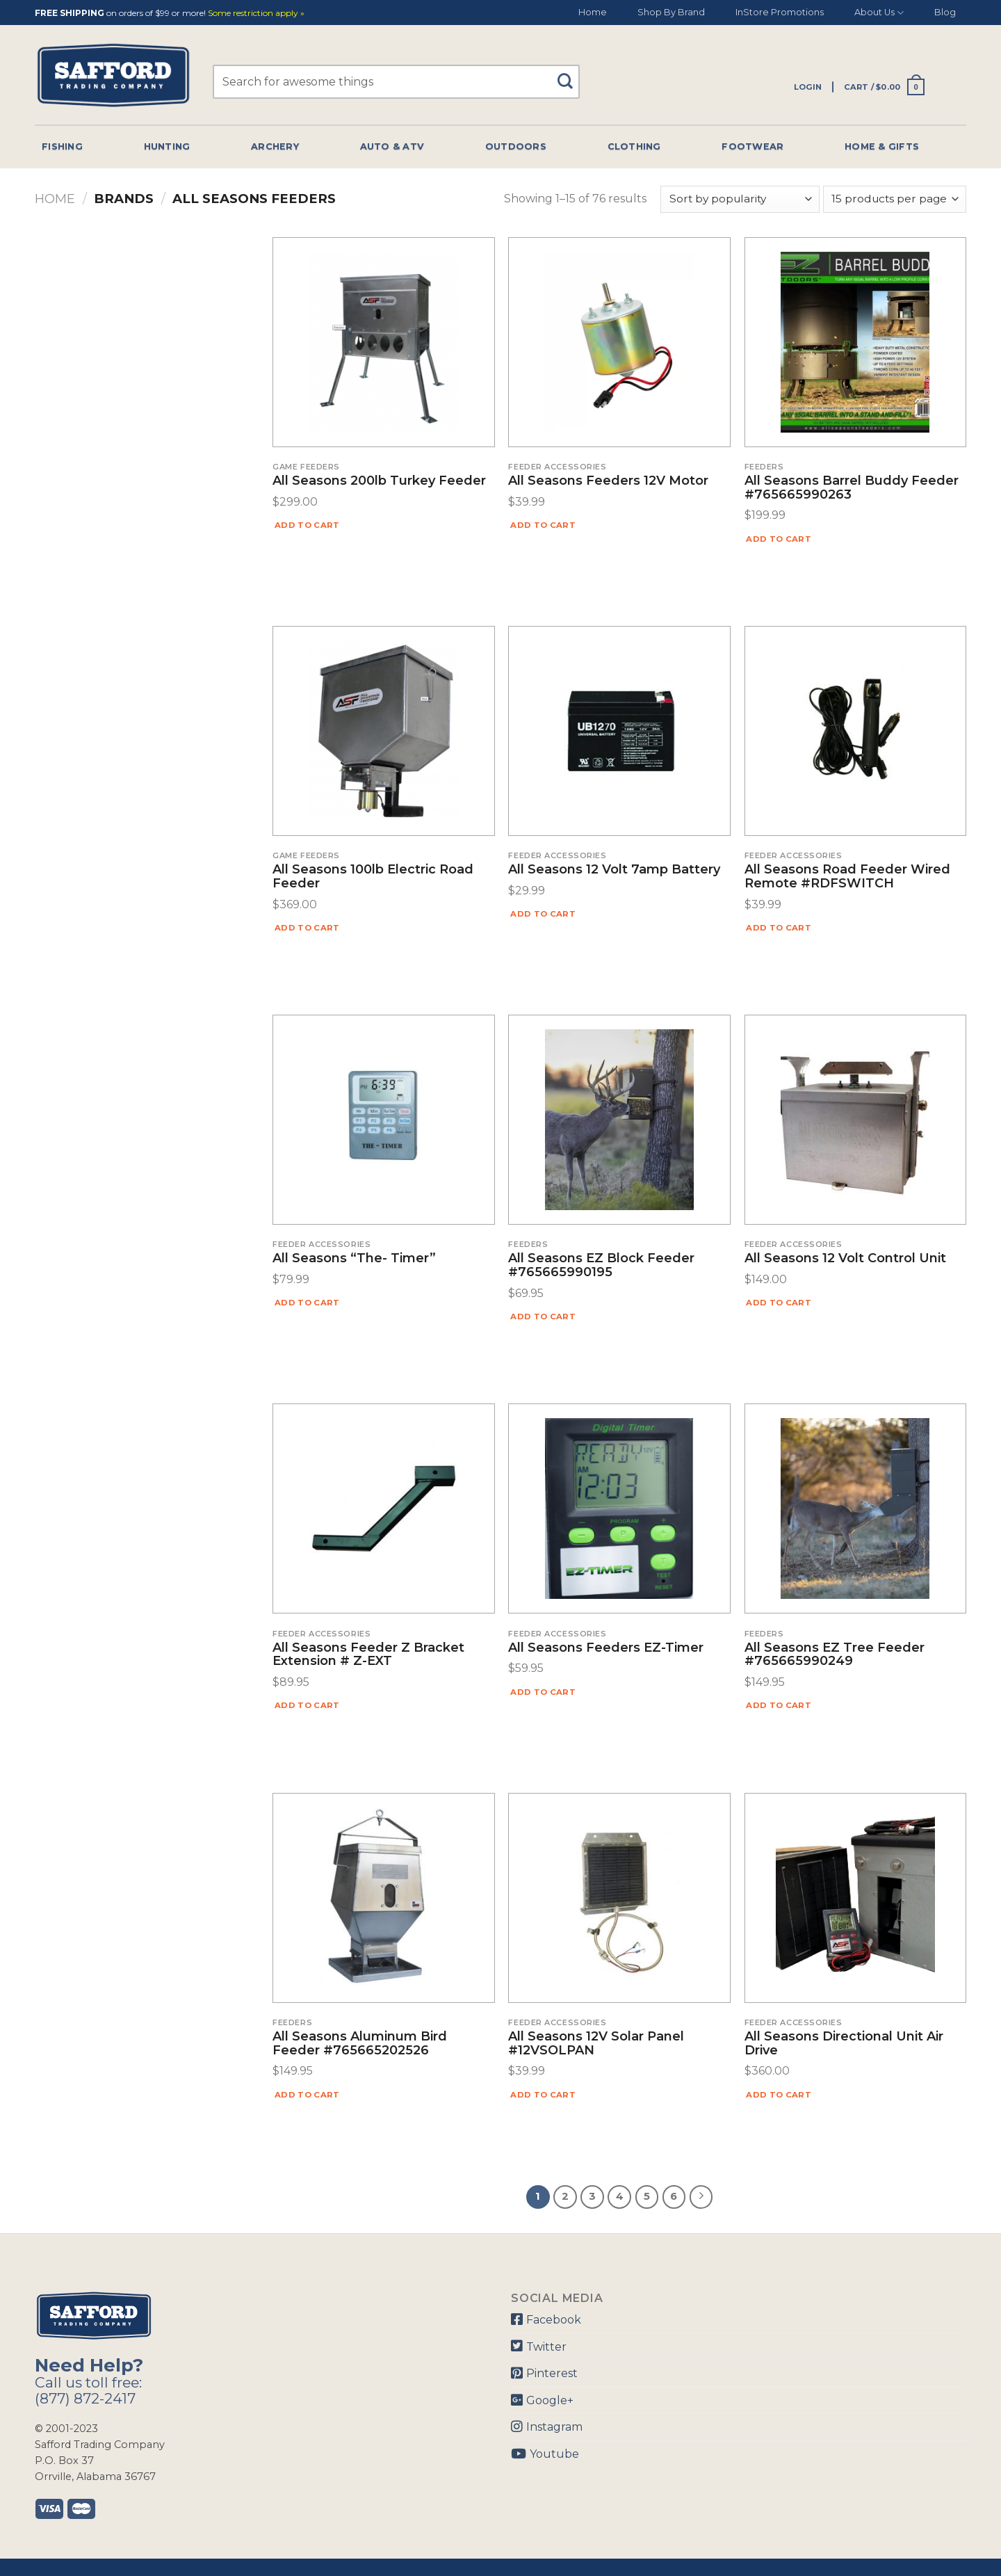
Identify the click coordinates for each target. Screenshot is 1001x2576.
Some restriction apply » (256, 13)
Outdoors (515, 146)
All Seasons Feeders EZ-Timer (605, 1648)
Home (592, 12)
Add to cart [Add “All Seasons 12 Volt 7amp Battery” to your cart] (543, 914)
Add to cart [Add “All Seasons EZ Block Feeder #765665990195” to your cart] (543, 1316)
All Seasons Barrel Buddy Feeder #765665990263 (851, 488)
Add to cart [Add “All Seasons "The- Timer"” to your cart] (307, 1302)
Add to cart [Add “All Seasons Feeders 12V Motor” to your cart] (543, 525)
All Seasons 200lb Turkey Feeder (379, 481)
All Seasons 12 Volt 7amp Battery (614, 870)
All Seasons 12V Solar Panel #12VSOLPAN (596, 2044)
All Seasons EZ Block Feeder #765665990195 (601, 1266)
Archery (275, 146)
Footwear (752, 146)
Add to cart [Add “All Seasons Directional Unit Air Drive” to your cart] (778, 2095)
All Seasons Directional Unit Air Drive (843, 2044)
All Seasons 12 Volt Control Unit (845, 1259)
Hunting (167, 146)
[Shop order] (739, 199)
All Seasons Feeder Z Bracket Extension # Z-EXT (368, 1655)
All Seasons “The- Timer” (354, 1259)
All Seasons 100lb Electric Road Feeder (372, 877)
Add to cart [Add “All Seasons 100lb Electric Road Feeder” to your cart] (307, 928)
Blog (945, 12)
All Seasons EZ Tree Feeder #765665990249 (834, 1655)
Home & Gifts (882, 146)
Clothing (634, 146)
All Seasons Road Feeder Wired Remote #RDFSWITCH (847, 877)
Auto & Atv (392, 146)
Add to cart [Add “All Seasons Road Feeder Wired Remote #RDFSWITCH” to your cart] (778, 928)
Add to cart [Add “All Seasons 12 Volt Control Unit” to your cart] (778, 1302)
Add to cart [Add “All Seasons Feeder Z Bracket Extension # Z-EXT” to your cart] (307, 1705)
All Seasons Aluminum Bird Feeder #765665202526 (359, 2044)
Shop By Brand (671, 12)
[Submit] (570, 75)
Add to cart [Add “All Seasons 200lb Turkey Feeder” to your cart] (307, 525)
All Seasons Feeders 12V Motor (608, 481)
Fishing (62, 146)
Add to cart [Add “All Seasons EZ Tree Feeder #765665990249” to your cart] (778, 1705)
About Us (879, 12)
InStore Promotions (779, 12)
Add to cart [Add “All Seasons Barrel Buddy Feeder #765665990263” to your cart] (778, 539)
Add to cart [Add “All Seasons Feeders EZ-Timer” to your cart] (543, 1692)
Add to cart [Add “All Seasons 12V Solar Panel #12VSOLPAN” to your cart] (543, 2095)
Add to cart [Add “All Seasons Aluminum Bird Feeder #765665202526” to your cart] (307, 2095)
